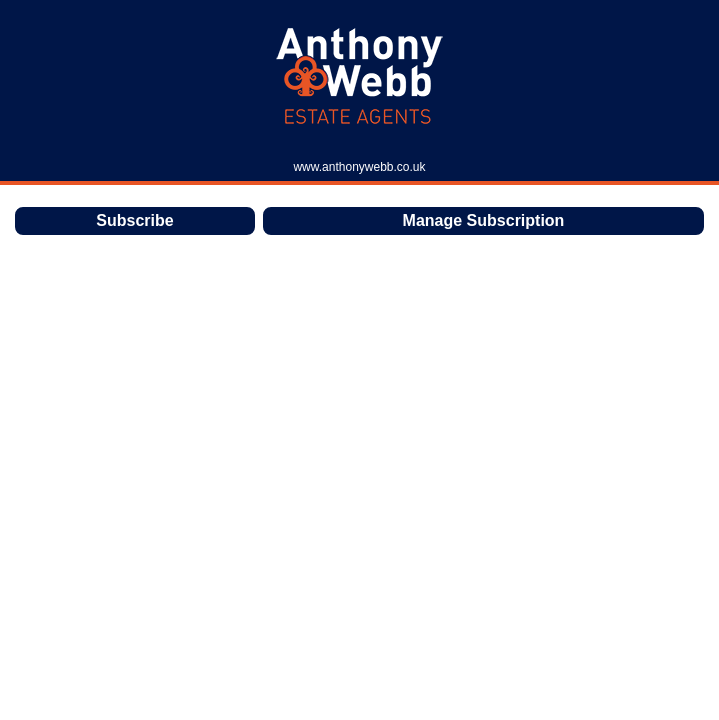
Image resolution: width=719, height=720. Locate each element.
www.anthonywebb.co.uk (359, 167)
